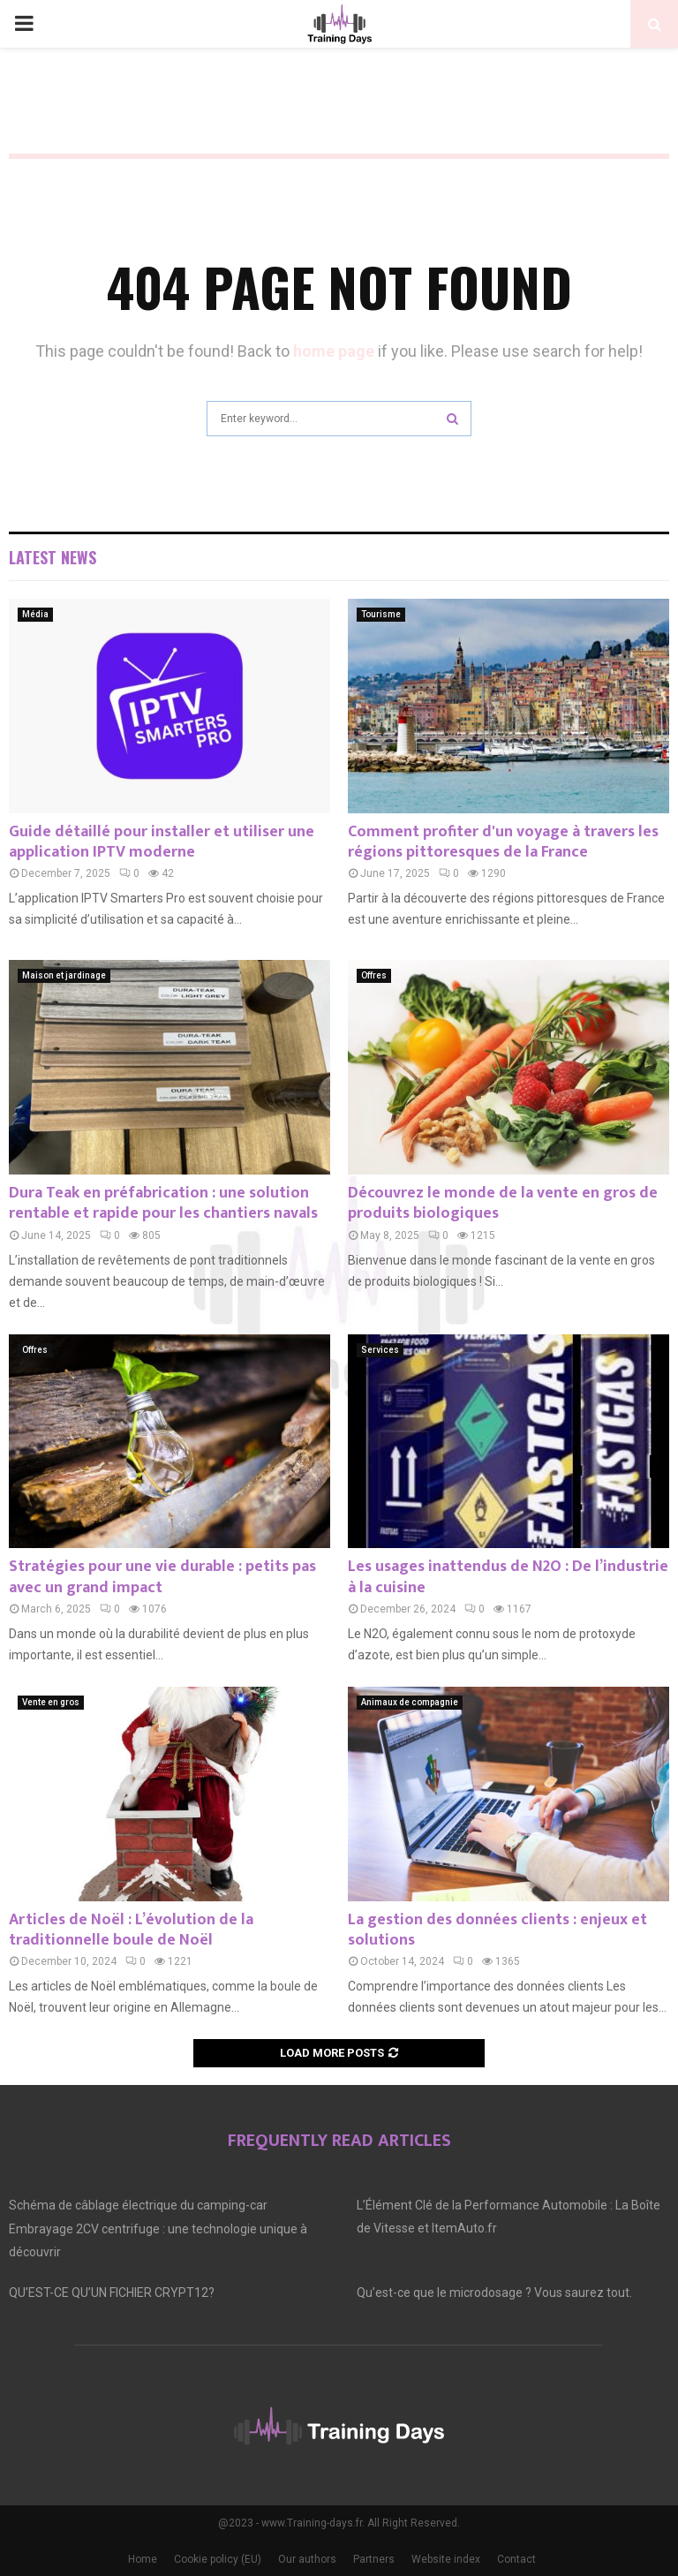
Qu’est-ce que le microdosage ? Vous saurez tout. (494, 2292)
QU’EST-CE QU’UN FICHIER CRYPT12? (112, 2292)
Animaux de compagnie (409, 1702)
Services (380, 1350)
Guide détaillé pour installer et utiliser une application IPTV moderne (161, 842)
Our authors (307, 2559)
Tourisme (381, 614)
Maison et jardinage (64, 975)
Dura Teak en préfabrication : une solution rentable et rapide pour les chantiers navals (163, 1203)
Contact (516, 2559)
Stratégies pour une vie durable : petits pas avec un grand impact (162, 1576)
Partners (374, 2559)
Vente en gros (50, 1702)
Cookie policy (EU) (217, 2559)
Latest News (52, 557)
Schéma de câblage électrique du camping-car (138, 2205)
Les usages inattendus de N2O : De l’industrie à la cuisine (508, 1576)
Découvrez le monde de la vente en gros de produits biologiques (503, 1203)
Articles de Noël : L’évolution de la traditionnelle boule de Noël (131, 1930)
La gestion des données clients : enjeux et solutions (497, 1930)
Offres (374, 975)
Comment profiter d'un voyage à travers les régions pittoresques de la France (503, 842)
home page (333, 351)
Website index (445, 2559)
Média (35, 614)
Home (142, 2559)
